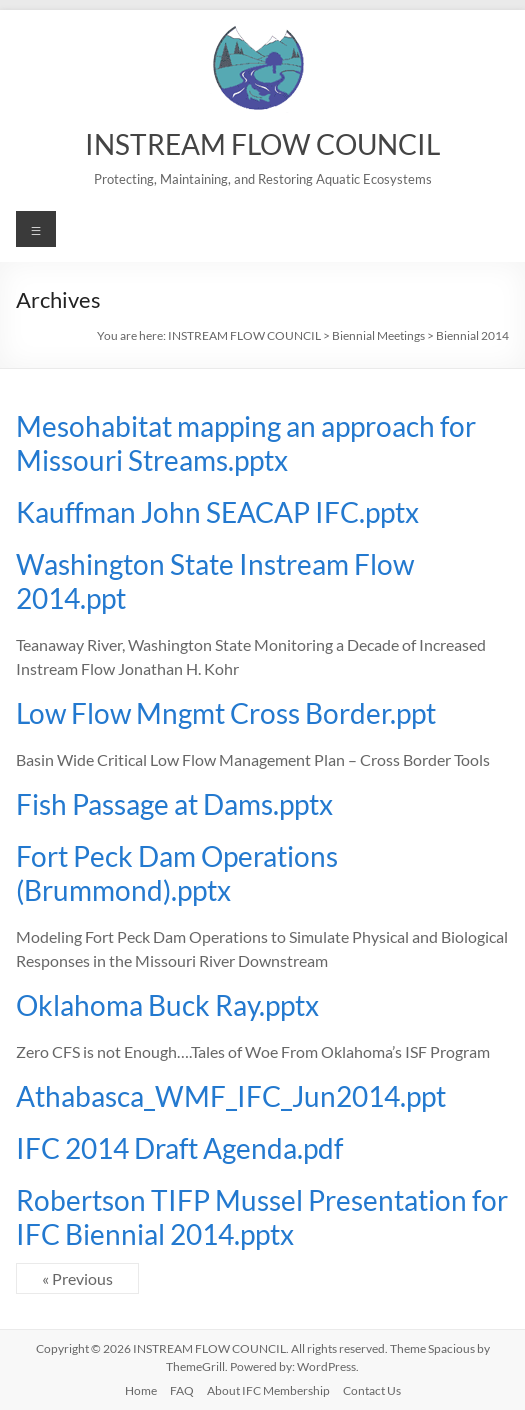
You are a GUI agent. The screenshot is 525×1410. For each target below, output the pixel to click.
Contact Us (372, 1390)
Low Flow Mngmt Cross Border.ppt (226, 713)
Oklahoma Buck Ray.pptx (167, 1005)
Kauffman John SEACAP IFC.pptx (217, 512)
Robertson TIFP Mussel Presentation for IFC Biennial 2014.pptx (262, 1217)
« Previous (77, 1278)
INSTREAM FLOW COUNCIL (262, 144)
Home (141, 1390)
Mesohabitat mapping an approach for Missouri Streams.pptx (246, 443)
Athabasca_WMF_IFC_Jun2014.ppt (231, 1096)
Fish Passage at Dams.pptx (174, 804)
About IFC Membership (268, 1390)
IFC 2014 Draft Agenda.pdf (179, 1148)
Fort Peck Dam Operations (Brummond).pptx (177, 873)
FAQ (182, 1390)
